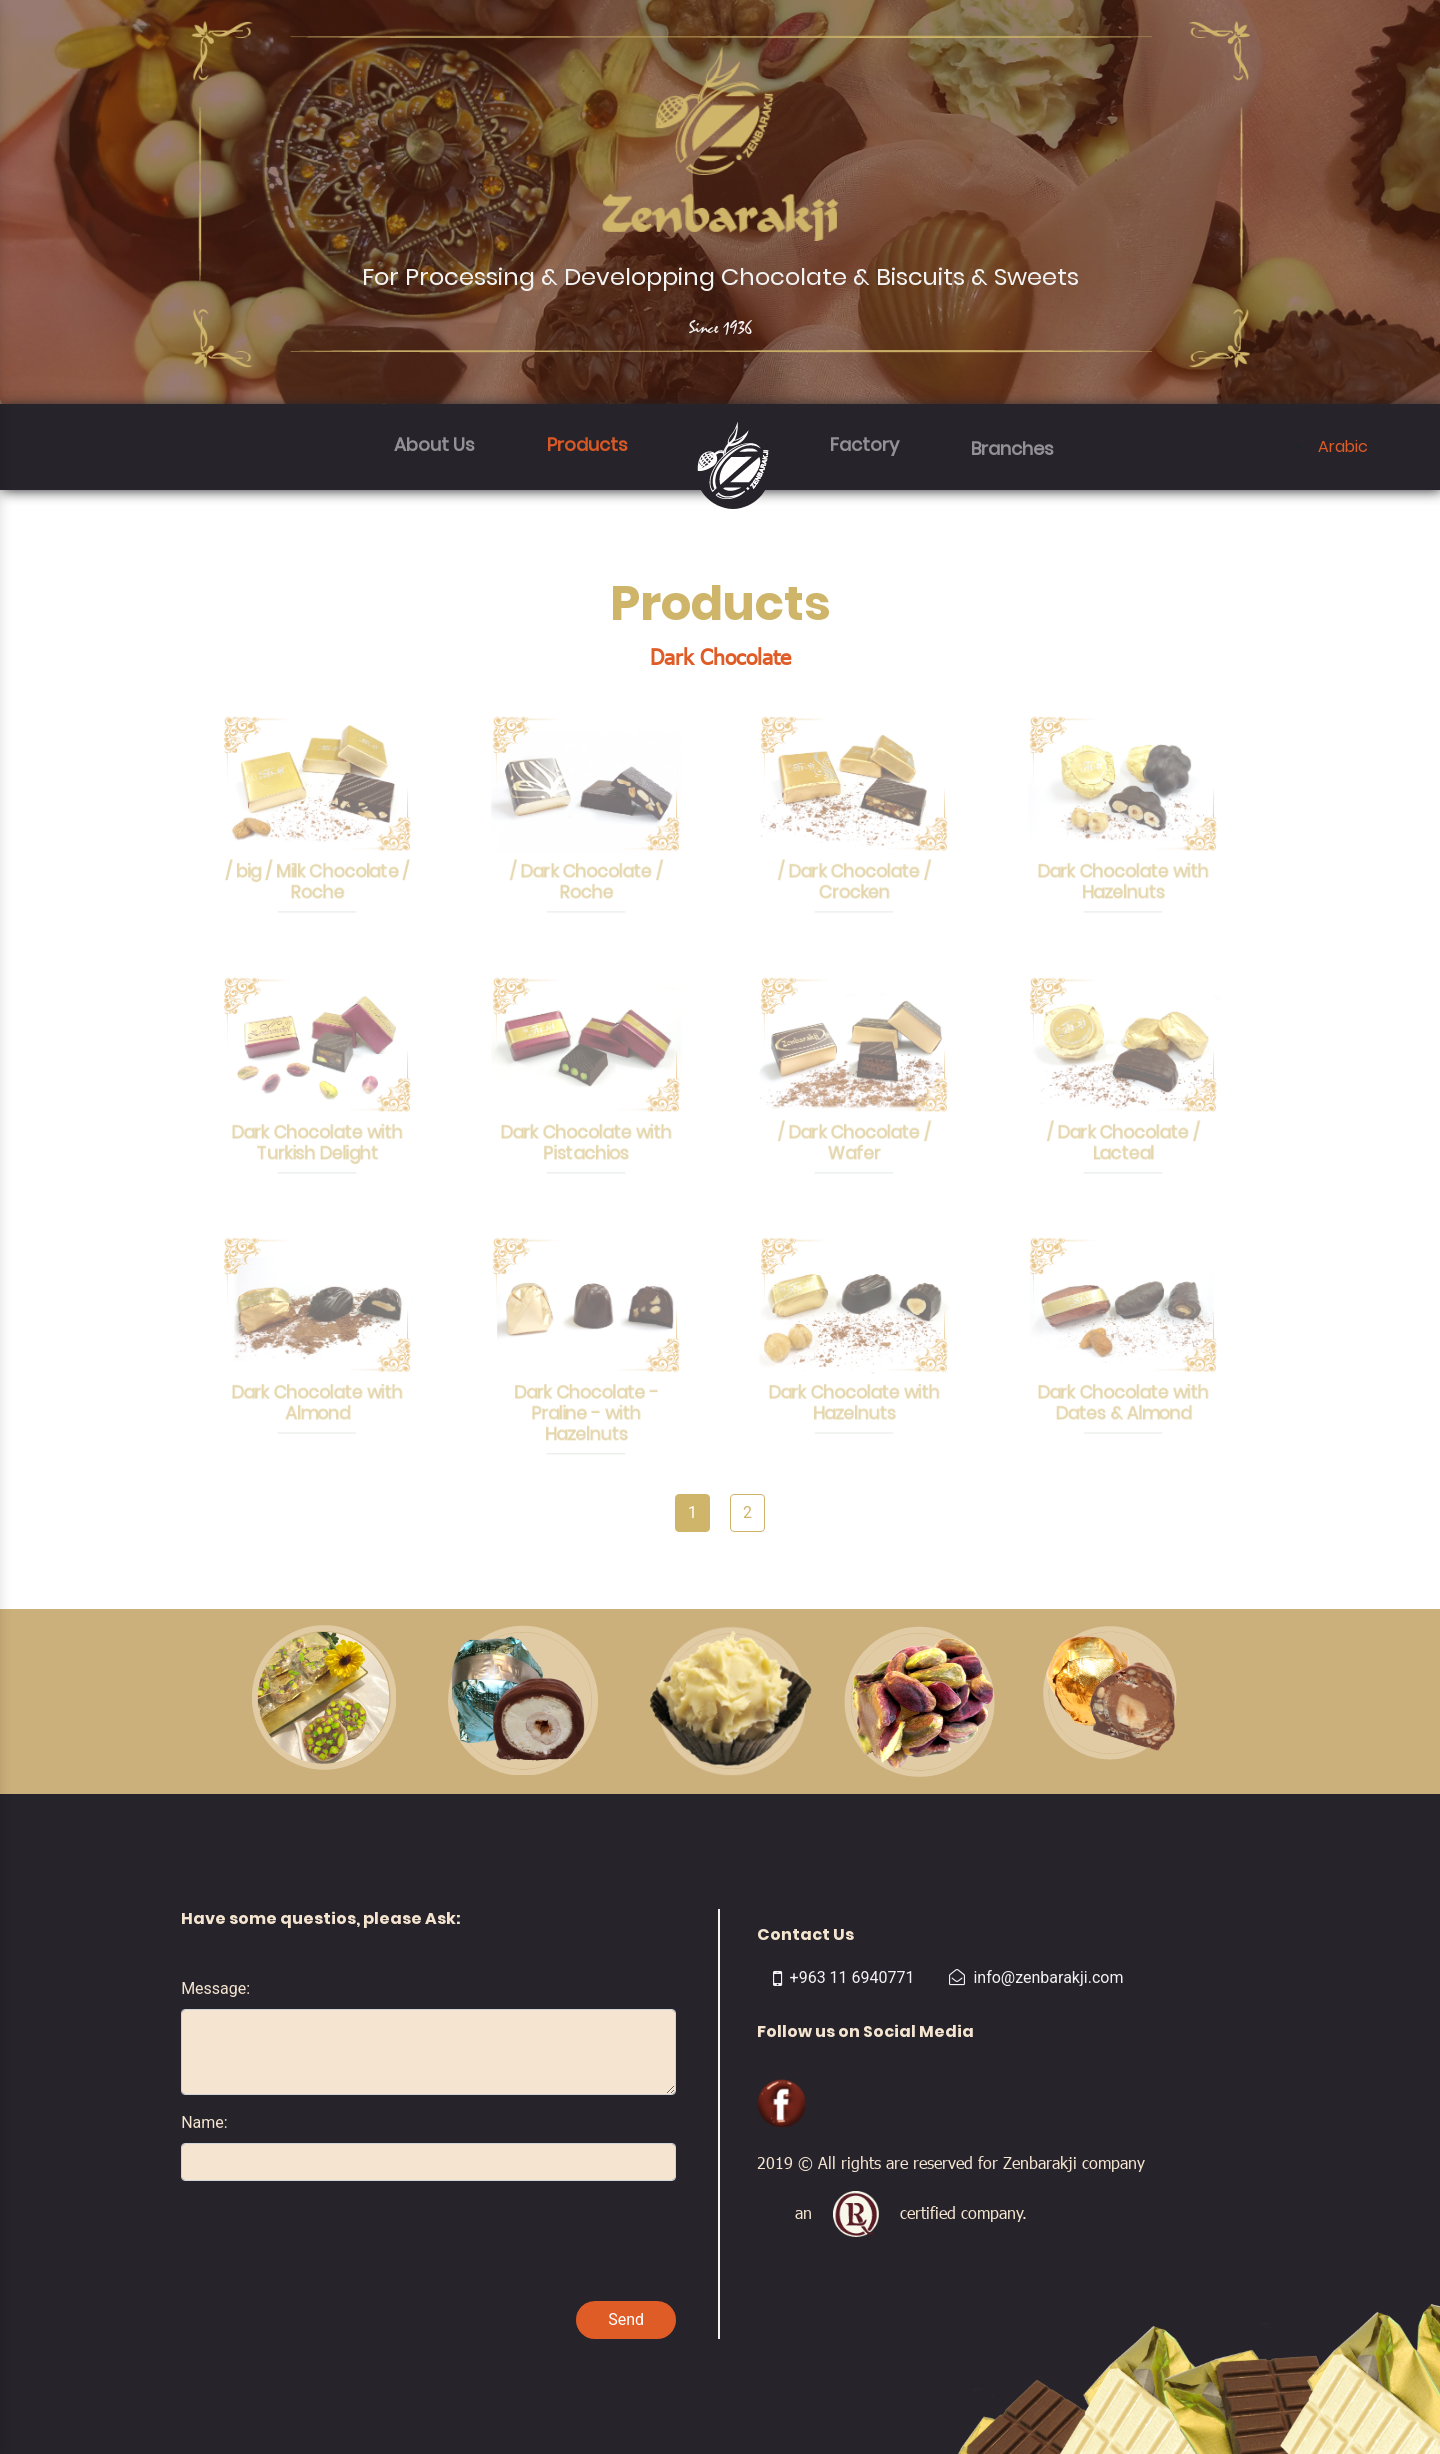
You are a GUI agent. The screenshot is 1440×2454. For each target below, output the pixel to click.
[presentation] (333, 2236)
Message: (215, 1988)
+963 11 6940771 (844, 1977)
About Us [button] (434, 444)
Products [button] (587, 444)
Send (626, 2319)
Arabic (1343, 446)
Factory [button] (864, 444)
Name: (204, 2122)
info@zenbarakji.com (1036, 1977)
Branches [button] (1012, 448)
